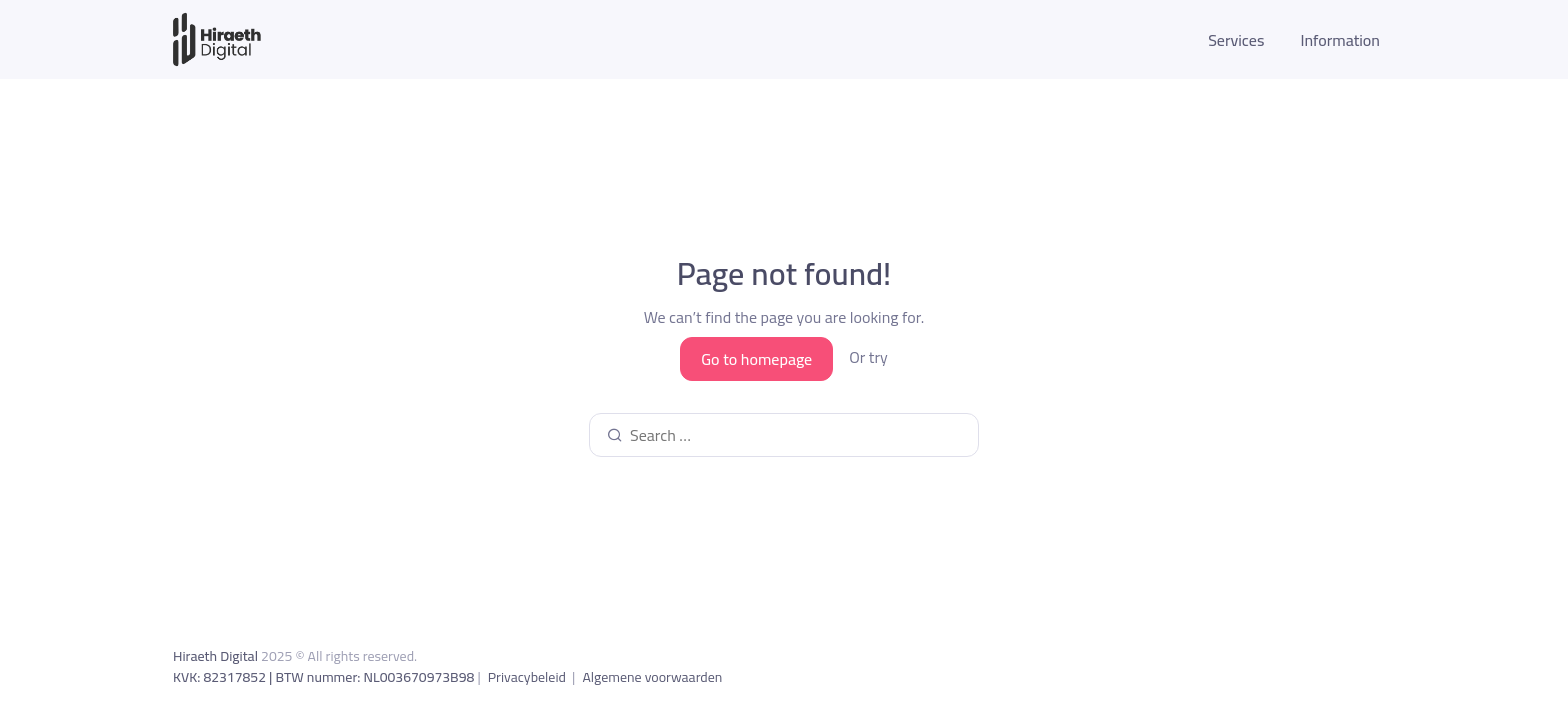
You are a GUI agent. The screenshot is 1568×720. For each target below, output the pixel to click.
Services (1236, 40)
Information (1340, 40)
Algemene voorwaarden (652, 677)
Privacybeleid (528, 677)
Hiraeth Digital (215, 656)
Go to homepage (756, 359)
